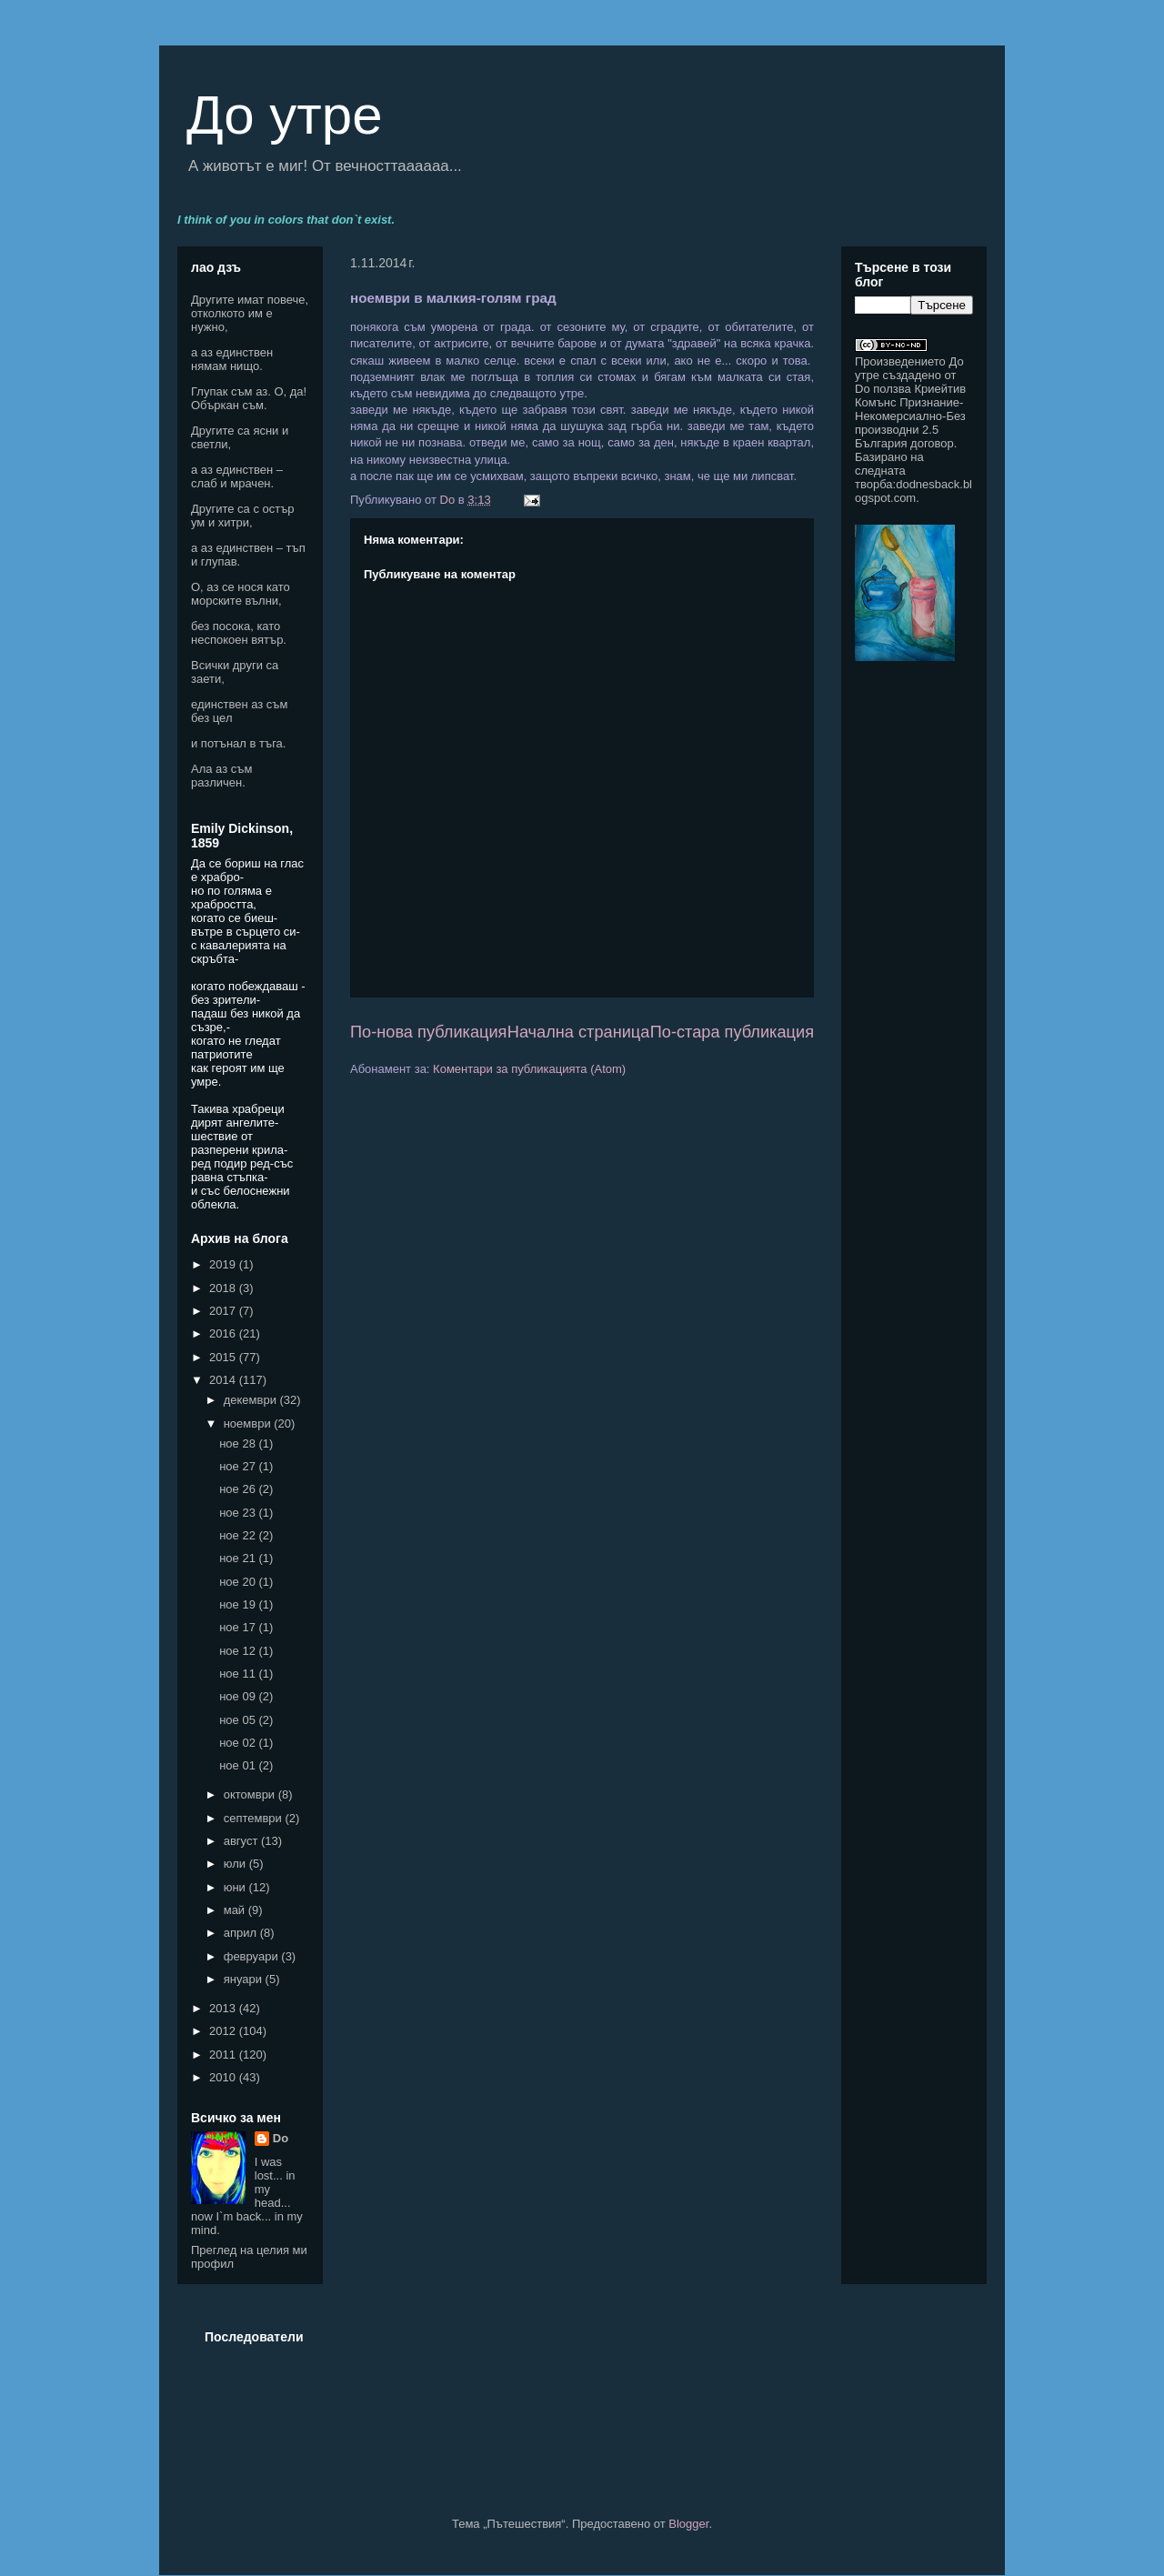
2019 (224, 1264)
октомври (251, 1794)
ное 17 (238, 1627)
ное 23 (238, 1512)
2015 (224, 1357)
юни (236, 1887)
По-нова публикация (428, 1032)
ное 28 (238, 1443)
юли (236, 1863)
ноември (249, 1423)
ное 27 (238, 1466)
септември (255, 1818)
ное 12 (238, 1651)
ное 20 (238, 1582)
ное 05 (238, 1720)
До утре (284, 115)
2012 (224, 2031)
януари (245, 1979)
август (242, 1841)
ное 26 (238, 1489)
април (242, 1933)
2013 (224, 2008)
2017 (224, 1311)
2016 (224, 1333)
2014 (224, 1380)
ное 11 (238, 1673)
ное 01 (238, 1765)
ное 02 (238, 1742)
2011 (224, 2054)
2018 (224, 1288)
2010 (224, 2077)
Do (280, 2138)
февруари (253, 1956)
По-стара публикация (732, 1032)
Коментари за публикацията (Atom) (529, 1069)
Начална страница (578, 1032)
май (236, 1910)
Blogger (688, 2524)
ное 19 (238, 1604)
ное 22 (238, 1535)
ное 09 (238, 1696)
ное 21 (238, 1558)
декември (252, 1400)
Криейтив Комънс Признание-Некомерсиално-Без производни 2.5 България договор (910, 416)
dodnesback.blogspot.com (913, 491)
